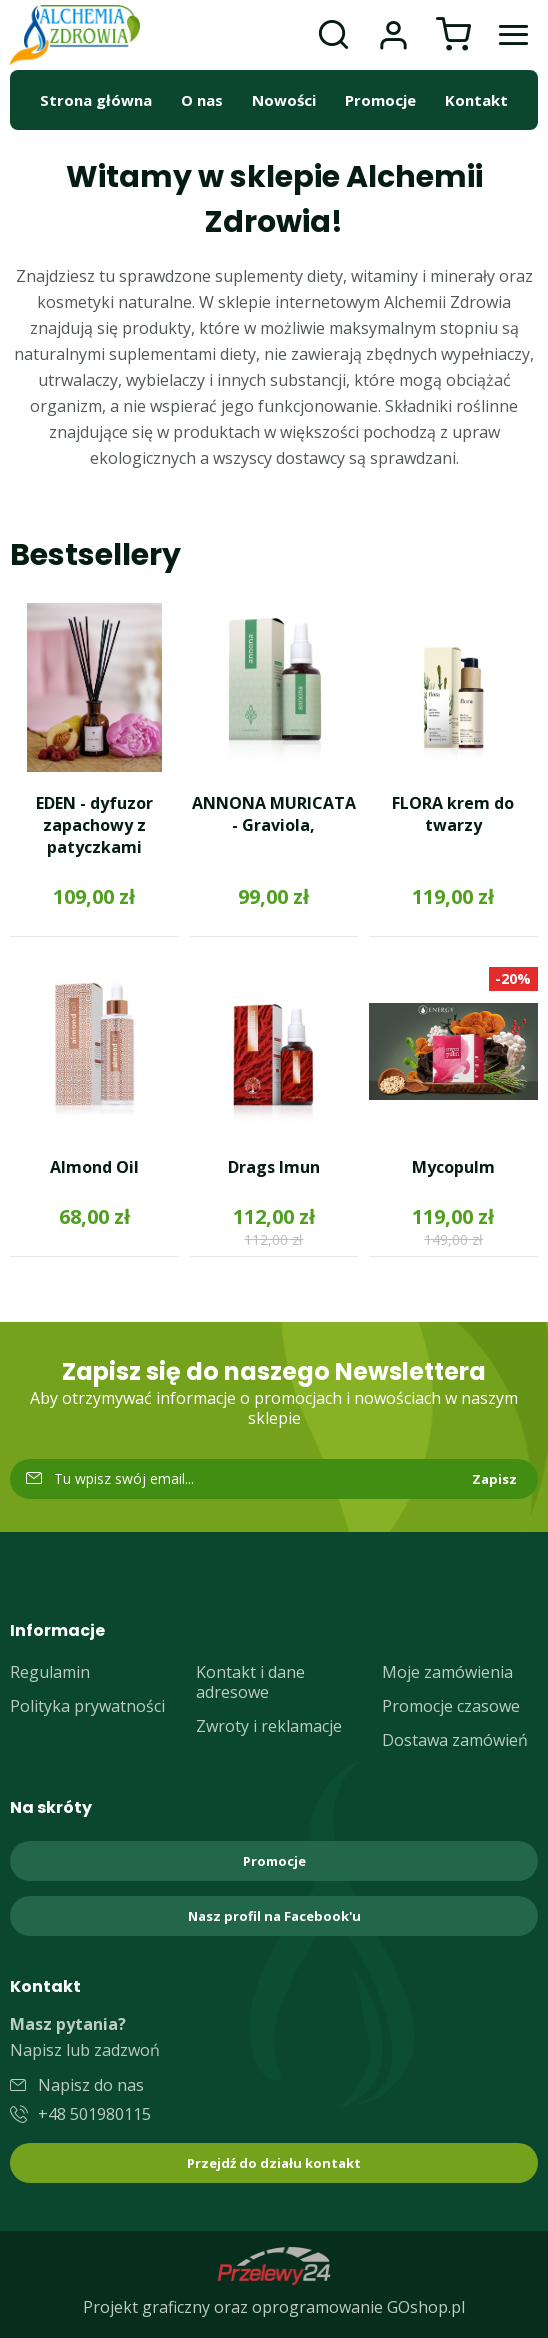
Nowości (284, 100)
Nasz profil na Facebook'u (274, 1916)
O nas (202, 100)
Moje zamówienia (447, 1672)
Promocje (380, 100)
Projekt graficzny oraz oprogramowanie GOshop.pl (274, 2307)
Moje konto (393, 35)
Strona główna (96, 100)
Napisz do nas (91, 2085)
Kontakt (476, 100)
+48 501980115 (94, 2114)
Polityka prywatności (87, 1706)
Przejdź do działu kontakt (274, 2163)
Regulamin (50, 1672)
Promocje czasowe (451, 1706)
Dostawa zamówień (455, 1740)
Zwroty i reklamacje (269, 1726)
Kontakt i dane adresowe (250, 1682)
